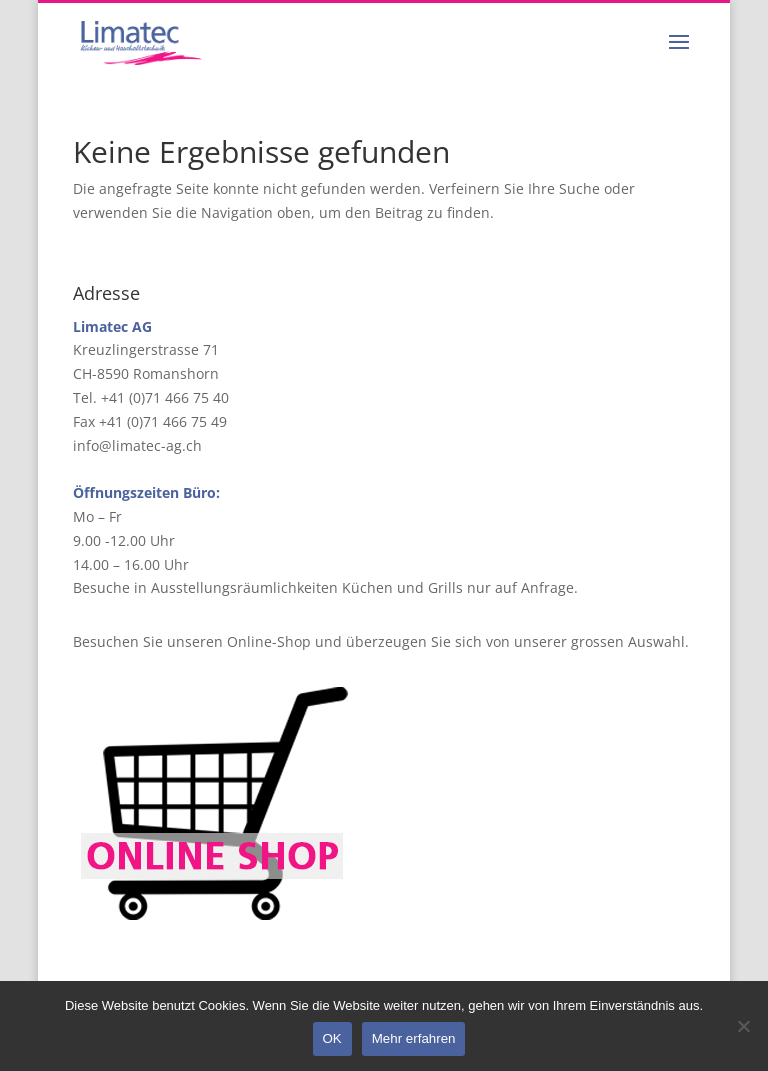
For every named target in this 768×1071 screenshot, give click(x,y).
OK (332, 1038)
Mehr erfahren (414, 1038)
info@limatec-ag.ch (137, 445)
